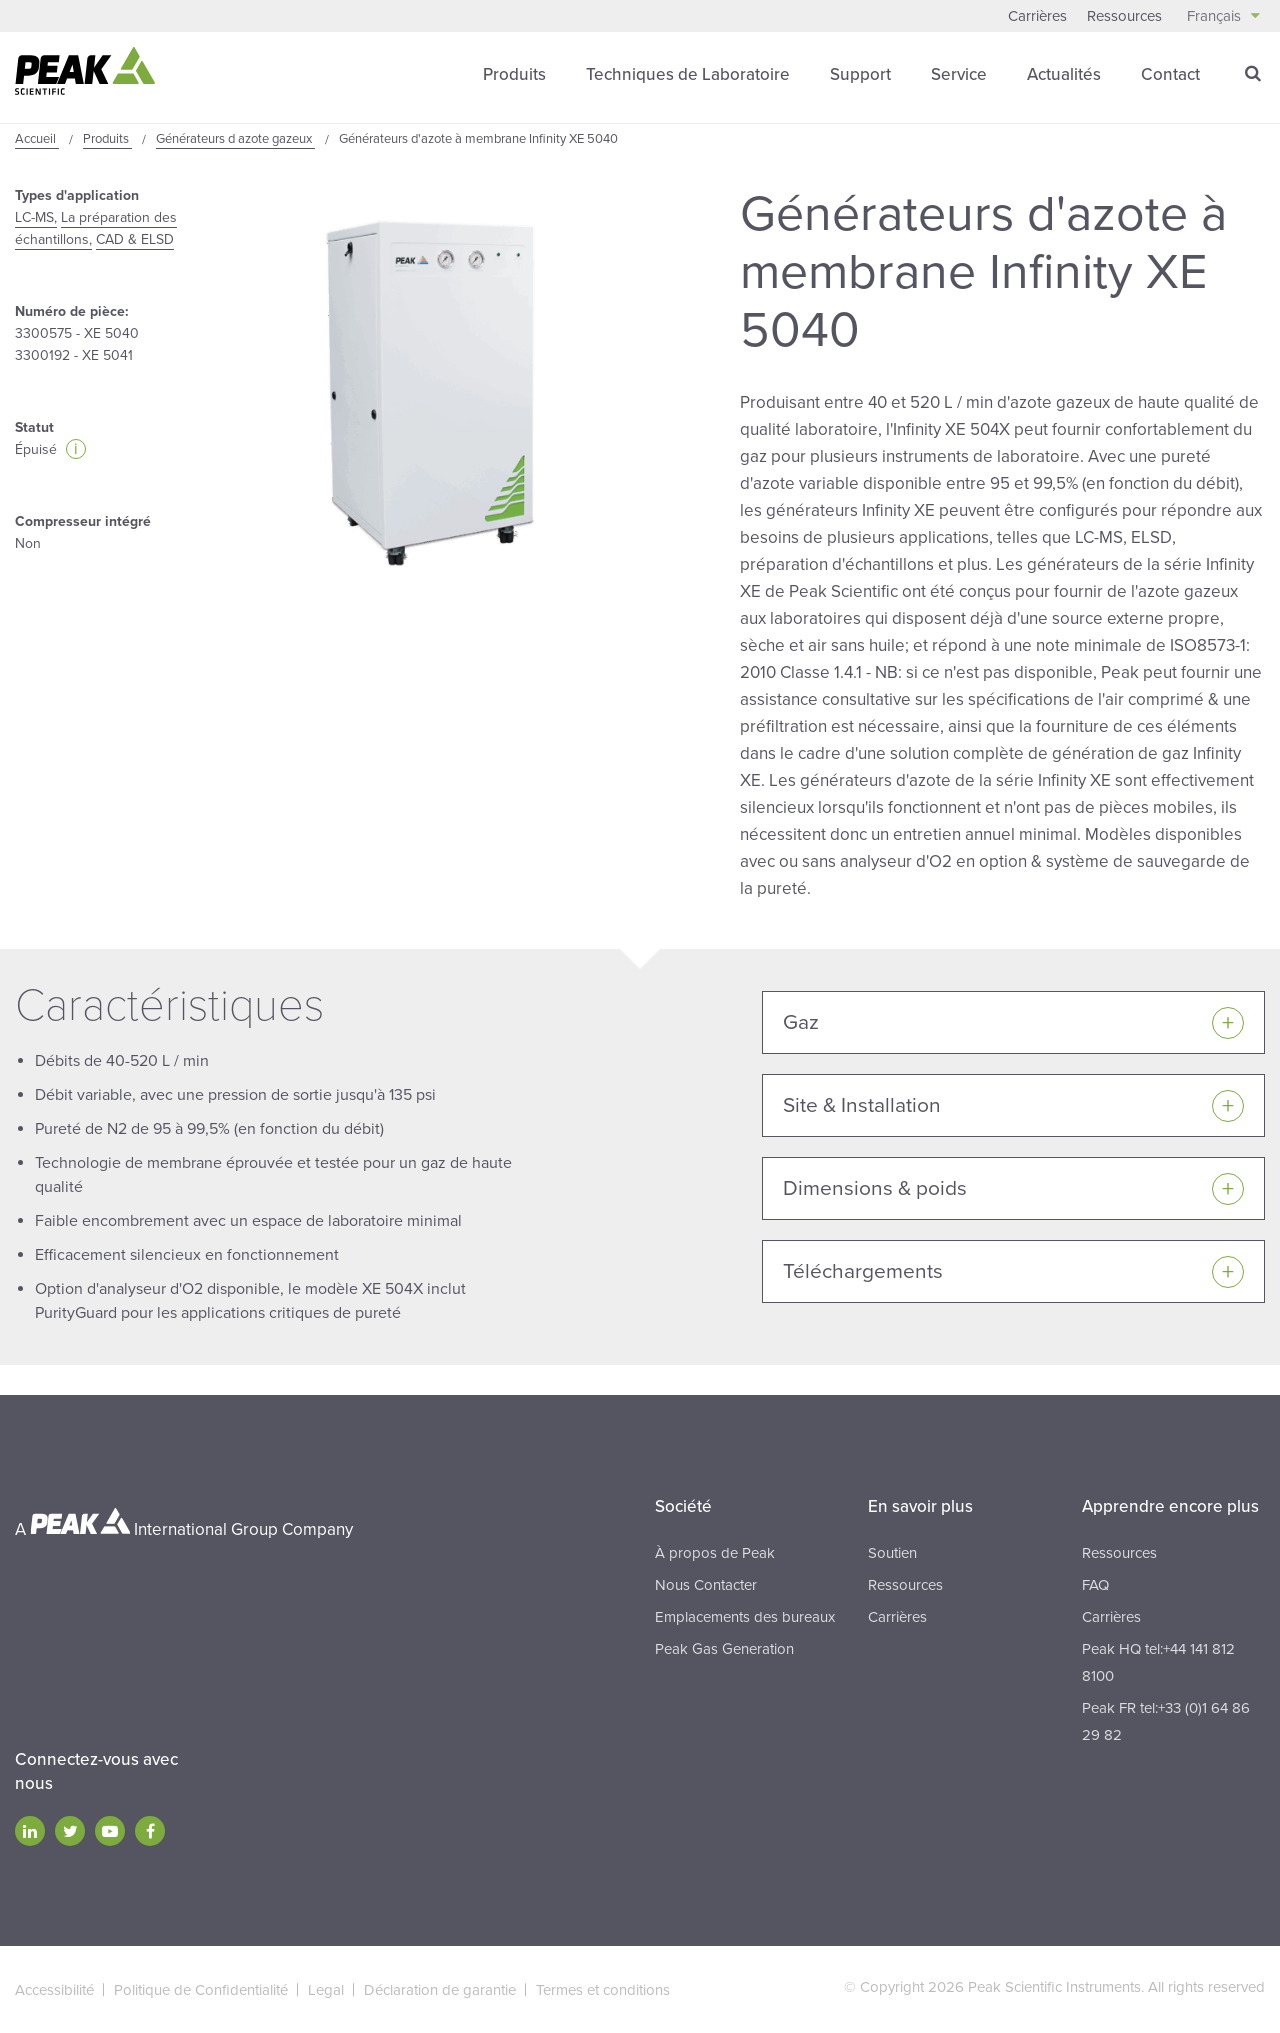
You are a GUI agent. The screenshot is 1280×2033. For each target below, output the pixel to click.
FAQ (1095, 1585)
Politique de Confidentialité (201, 1990)
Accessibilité (54, 1990)
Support (860, 74)
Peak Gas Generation (724, 1649)
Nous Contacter (706, 1585)
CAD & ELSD (135, 239)
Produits (514, 74)
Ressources (1124, 16)
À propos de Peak (715, 1553)
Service (959, 74)
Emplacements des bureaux (745, 1617)
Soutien (892, 1553)
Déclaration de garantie (440, 1990)
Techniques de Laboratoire (688, 74)
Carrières (1037, 16)
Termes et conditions (603, 1990)
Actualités (1064, 74)
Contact (1170, 74)
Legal (326, 1990)
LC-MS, (36, 217)
